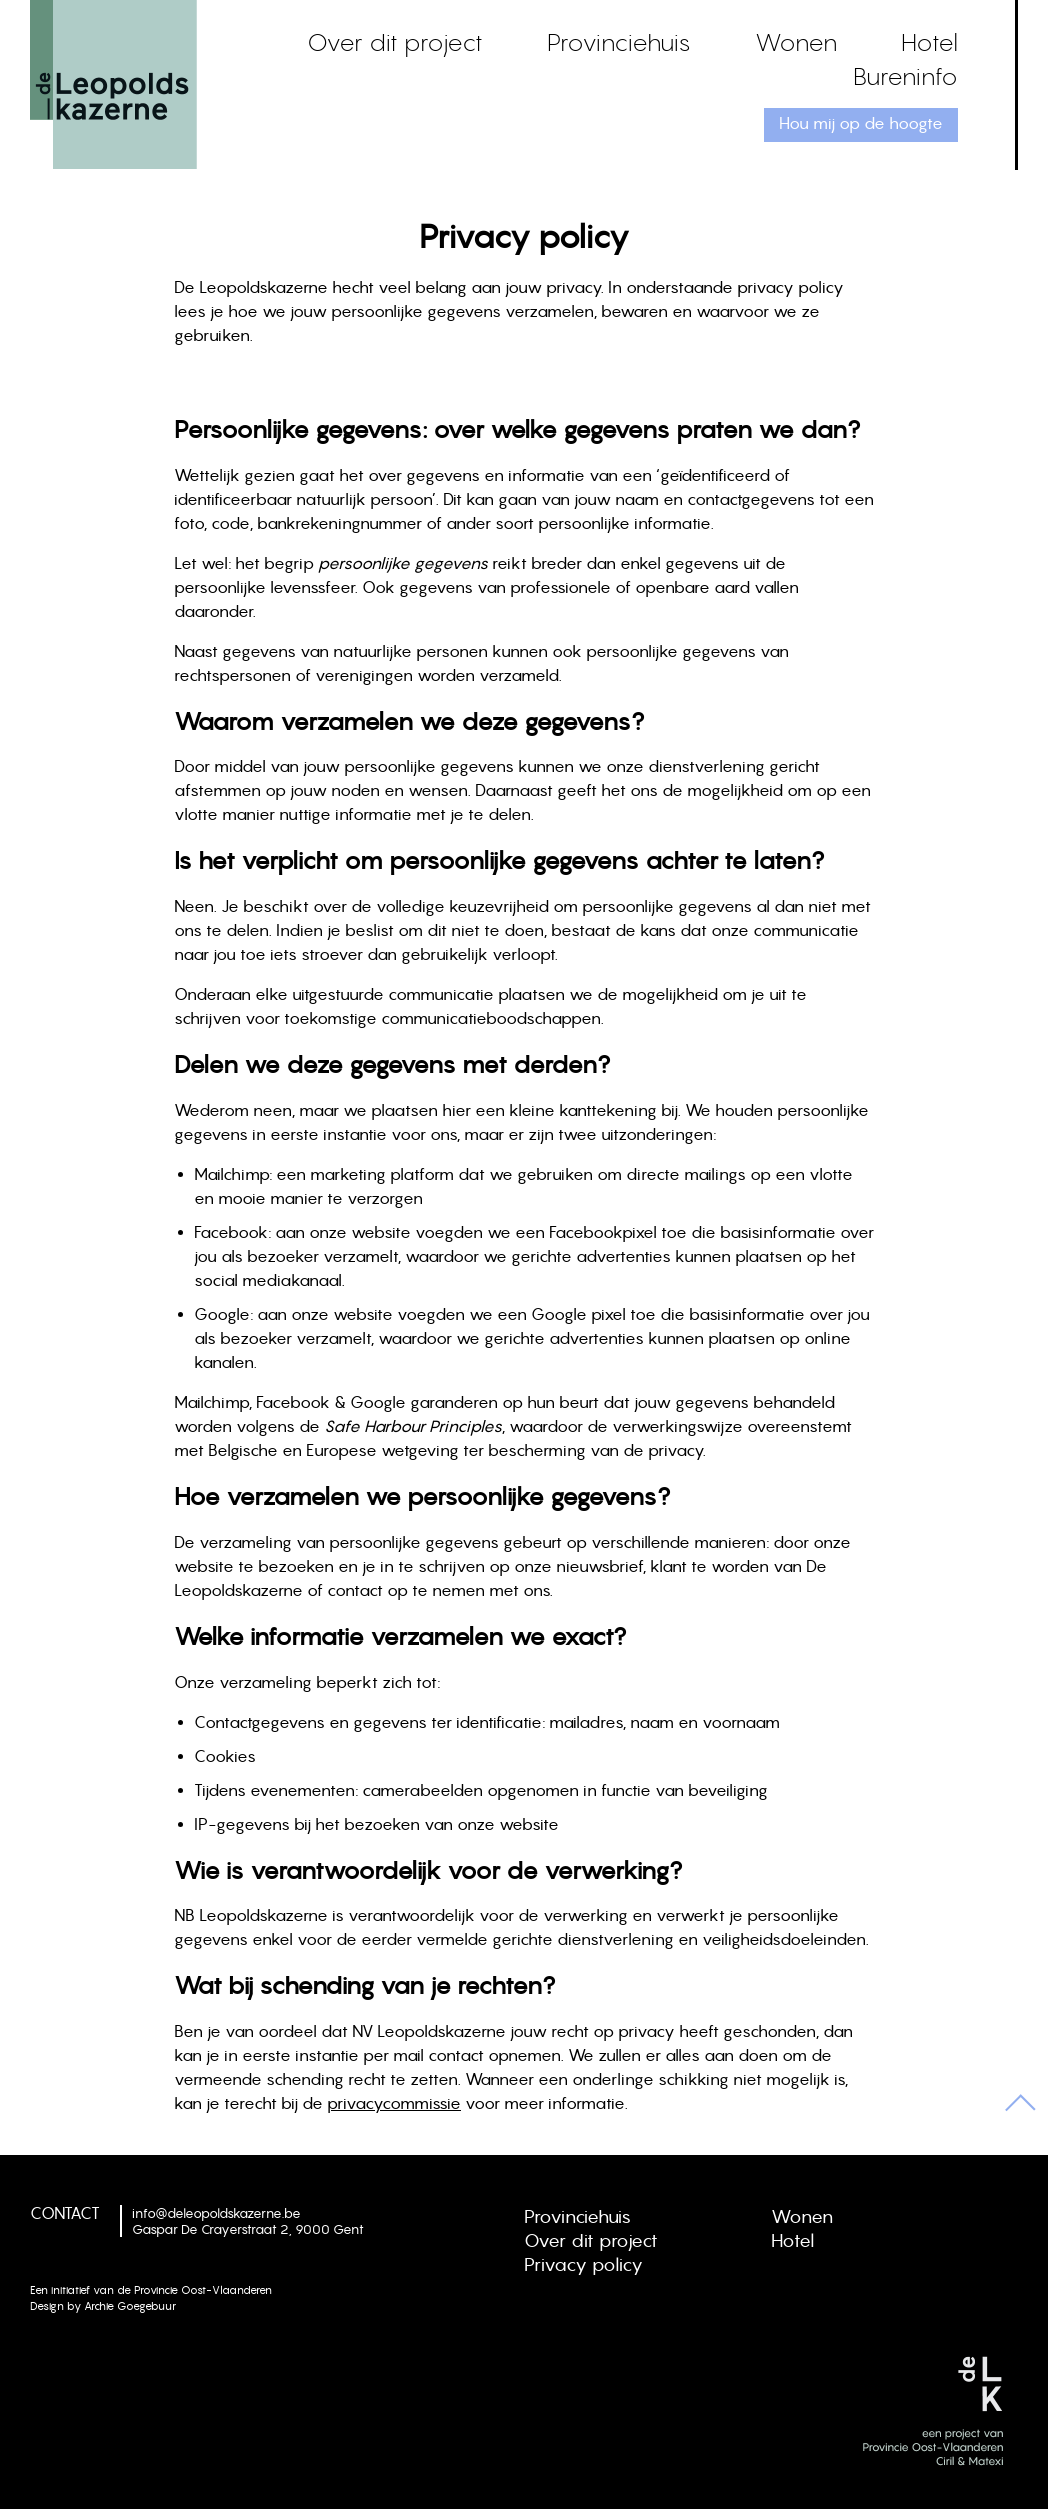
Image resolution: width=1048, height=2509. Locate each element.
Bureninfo (905, 76)
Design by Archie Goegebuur (103, 2306)
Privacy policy (583, 2264)
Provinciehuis (619, 42)
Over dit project (395, 42)
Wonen (796, 42)
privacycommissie (394, 2103)
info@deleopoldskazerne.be (216, 2213)
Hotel (929, 42)
